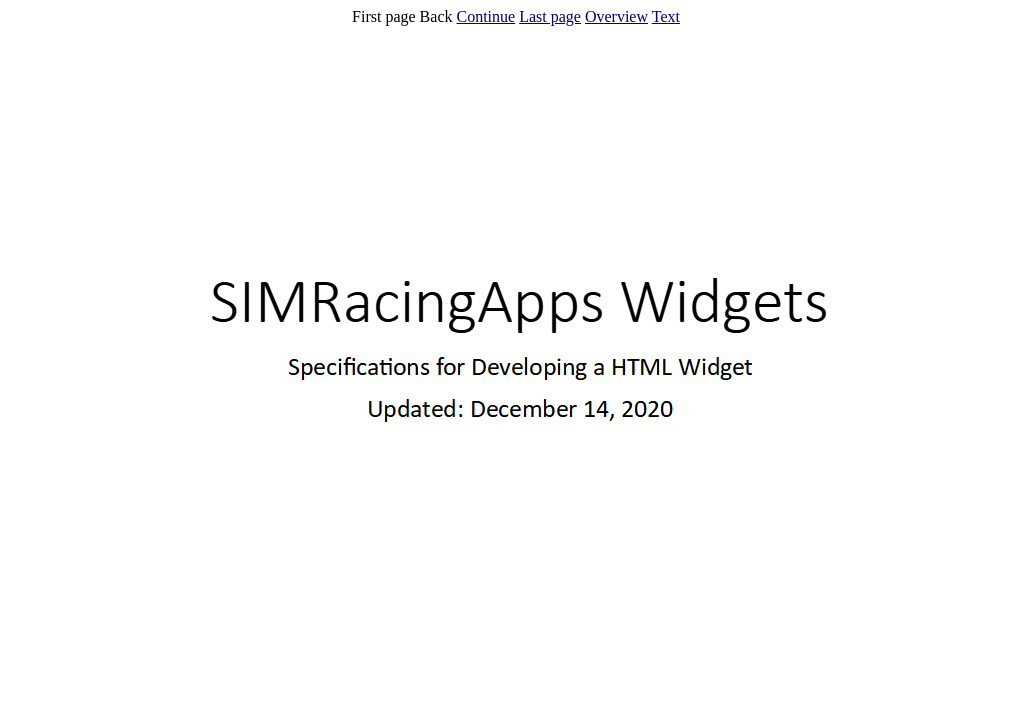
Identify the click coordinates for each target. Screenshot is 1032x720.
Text (666, 16)
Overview (616, 16)
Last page (550, 16)
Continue (485, 16)
